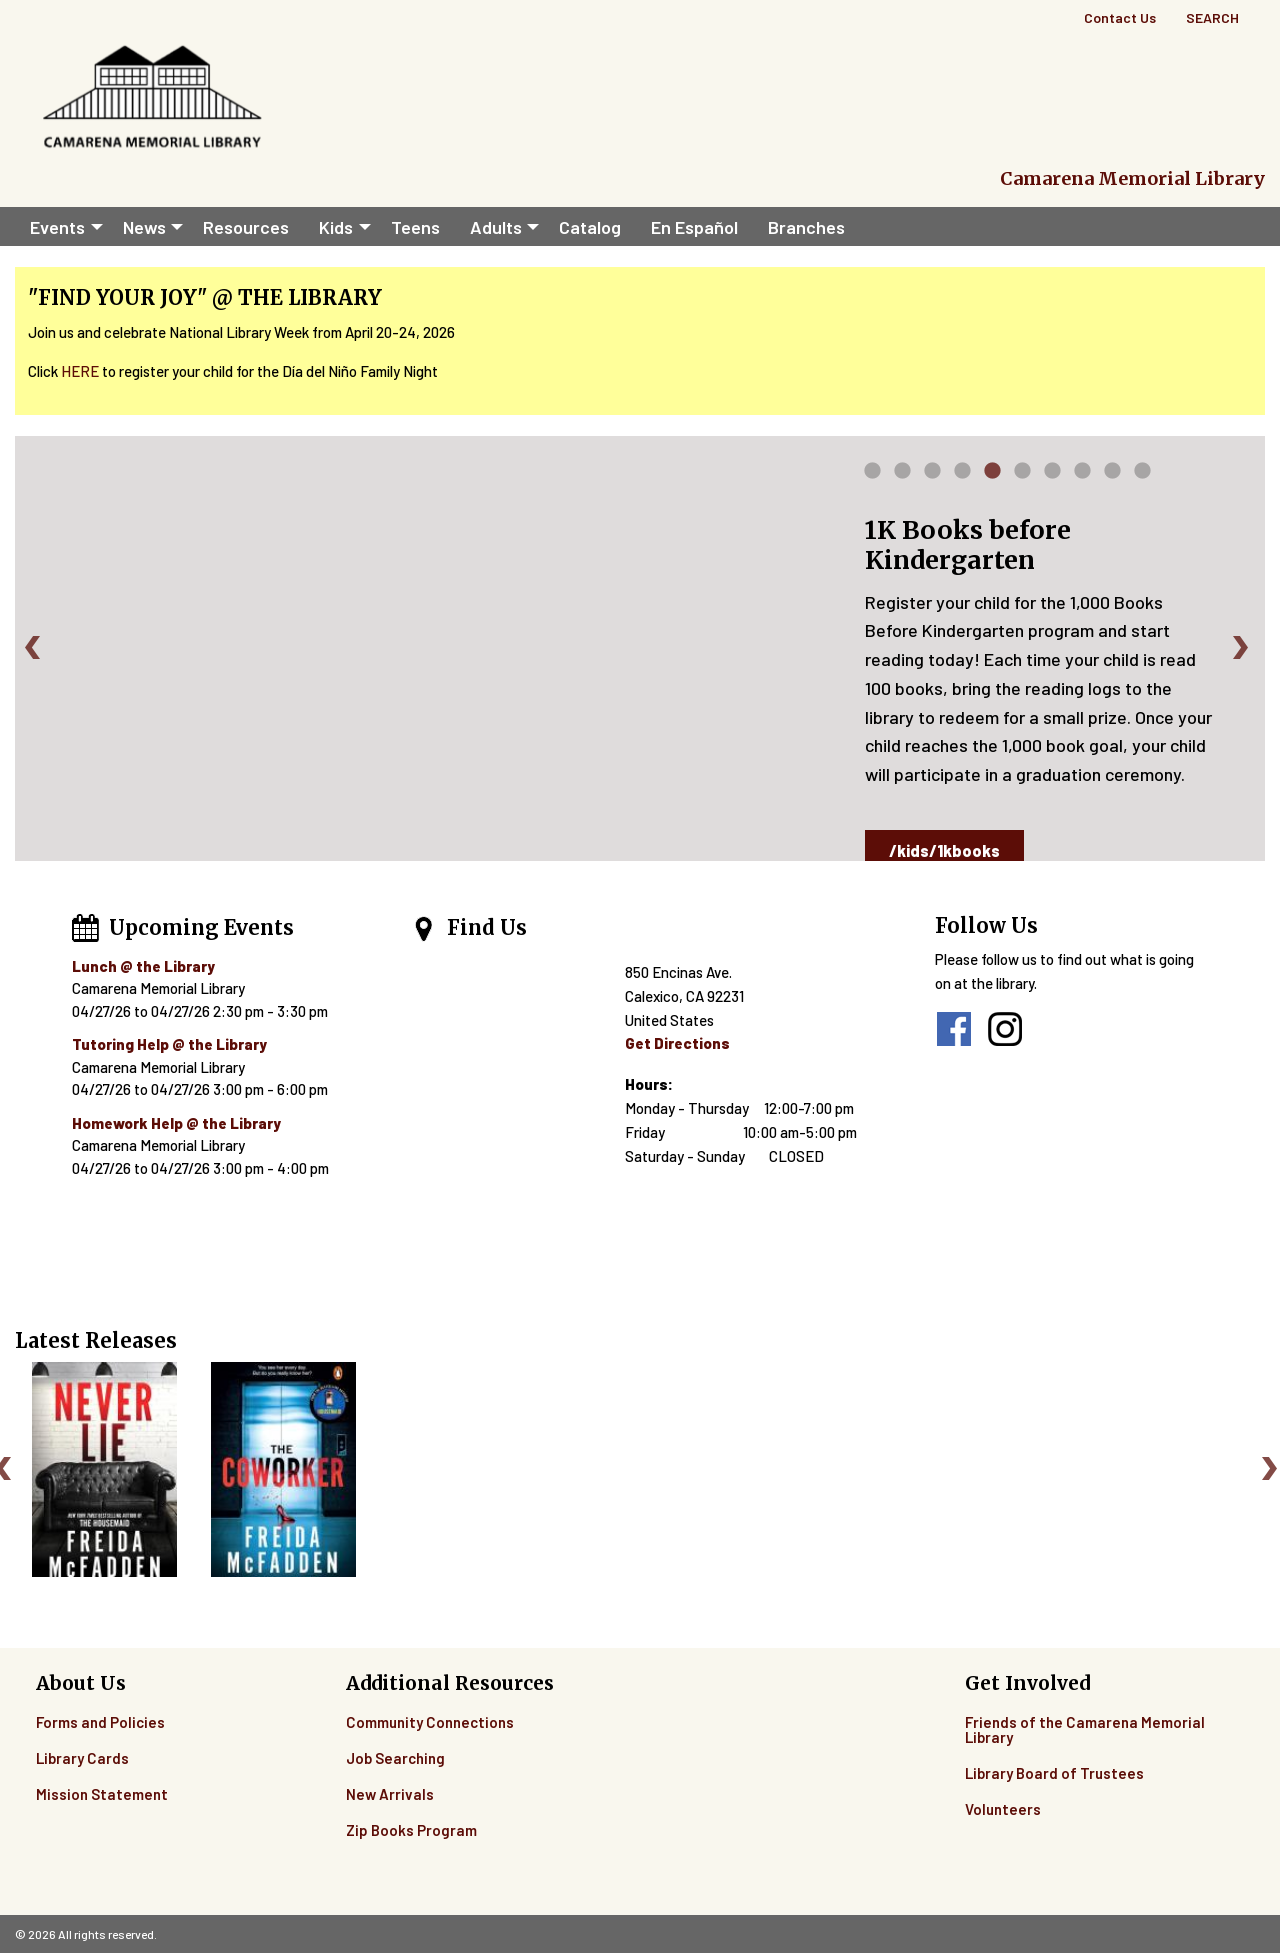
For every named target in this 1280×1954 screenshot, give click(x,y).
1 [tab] (873, 475)
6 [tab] (1023, 475)
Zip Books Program (411, 1830)
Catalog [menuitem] (590, 227)
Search (1212, 17)
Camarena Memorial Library (1132, 178)
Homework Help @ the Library (176, 1123)
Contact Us (1120, 17)
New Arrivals (390, 1794)
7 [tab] (1053, 475)
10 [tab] (1143, 475)
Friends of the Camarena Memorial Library (1085, 1729)
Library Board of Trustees (1054, 1773)
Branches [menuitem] (806, 227)
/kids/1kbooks (944, 850)
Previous (36, 647)
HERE (80, 371)
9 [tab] (1113, 475)
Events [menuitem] (57, 227)
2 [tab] (903, 475)
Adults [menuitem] (496, 227)
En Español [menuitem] (694, 227)
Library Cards (82, 1758)
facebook (954, 1029)
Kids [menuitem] (336, 227)
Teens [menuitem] (415, 227)
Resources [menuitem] (246, 227)
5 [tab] (993, 475)
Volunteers (1003, 1809)
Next (1244, 647)
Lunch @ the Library (143, 966)
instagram (1005, 1029)
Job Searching (395, 1758)
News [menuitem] (144, 227)
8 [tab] (1083, 475)
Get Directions (677, 1043)
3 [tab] (933, 475)
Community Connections (430, 1722)
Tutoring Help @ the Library (169, 1044)
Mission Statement (102, 1794)
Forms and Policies (100, 1722)
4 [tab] (962, 475)
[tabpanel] (640, 648)
